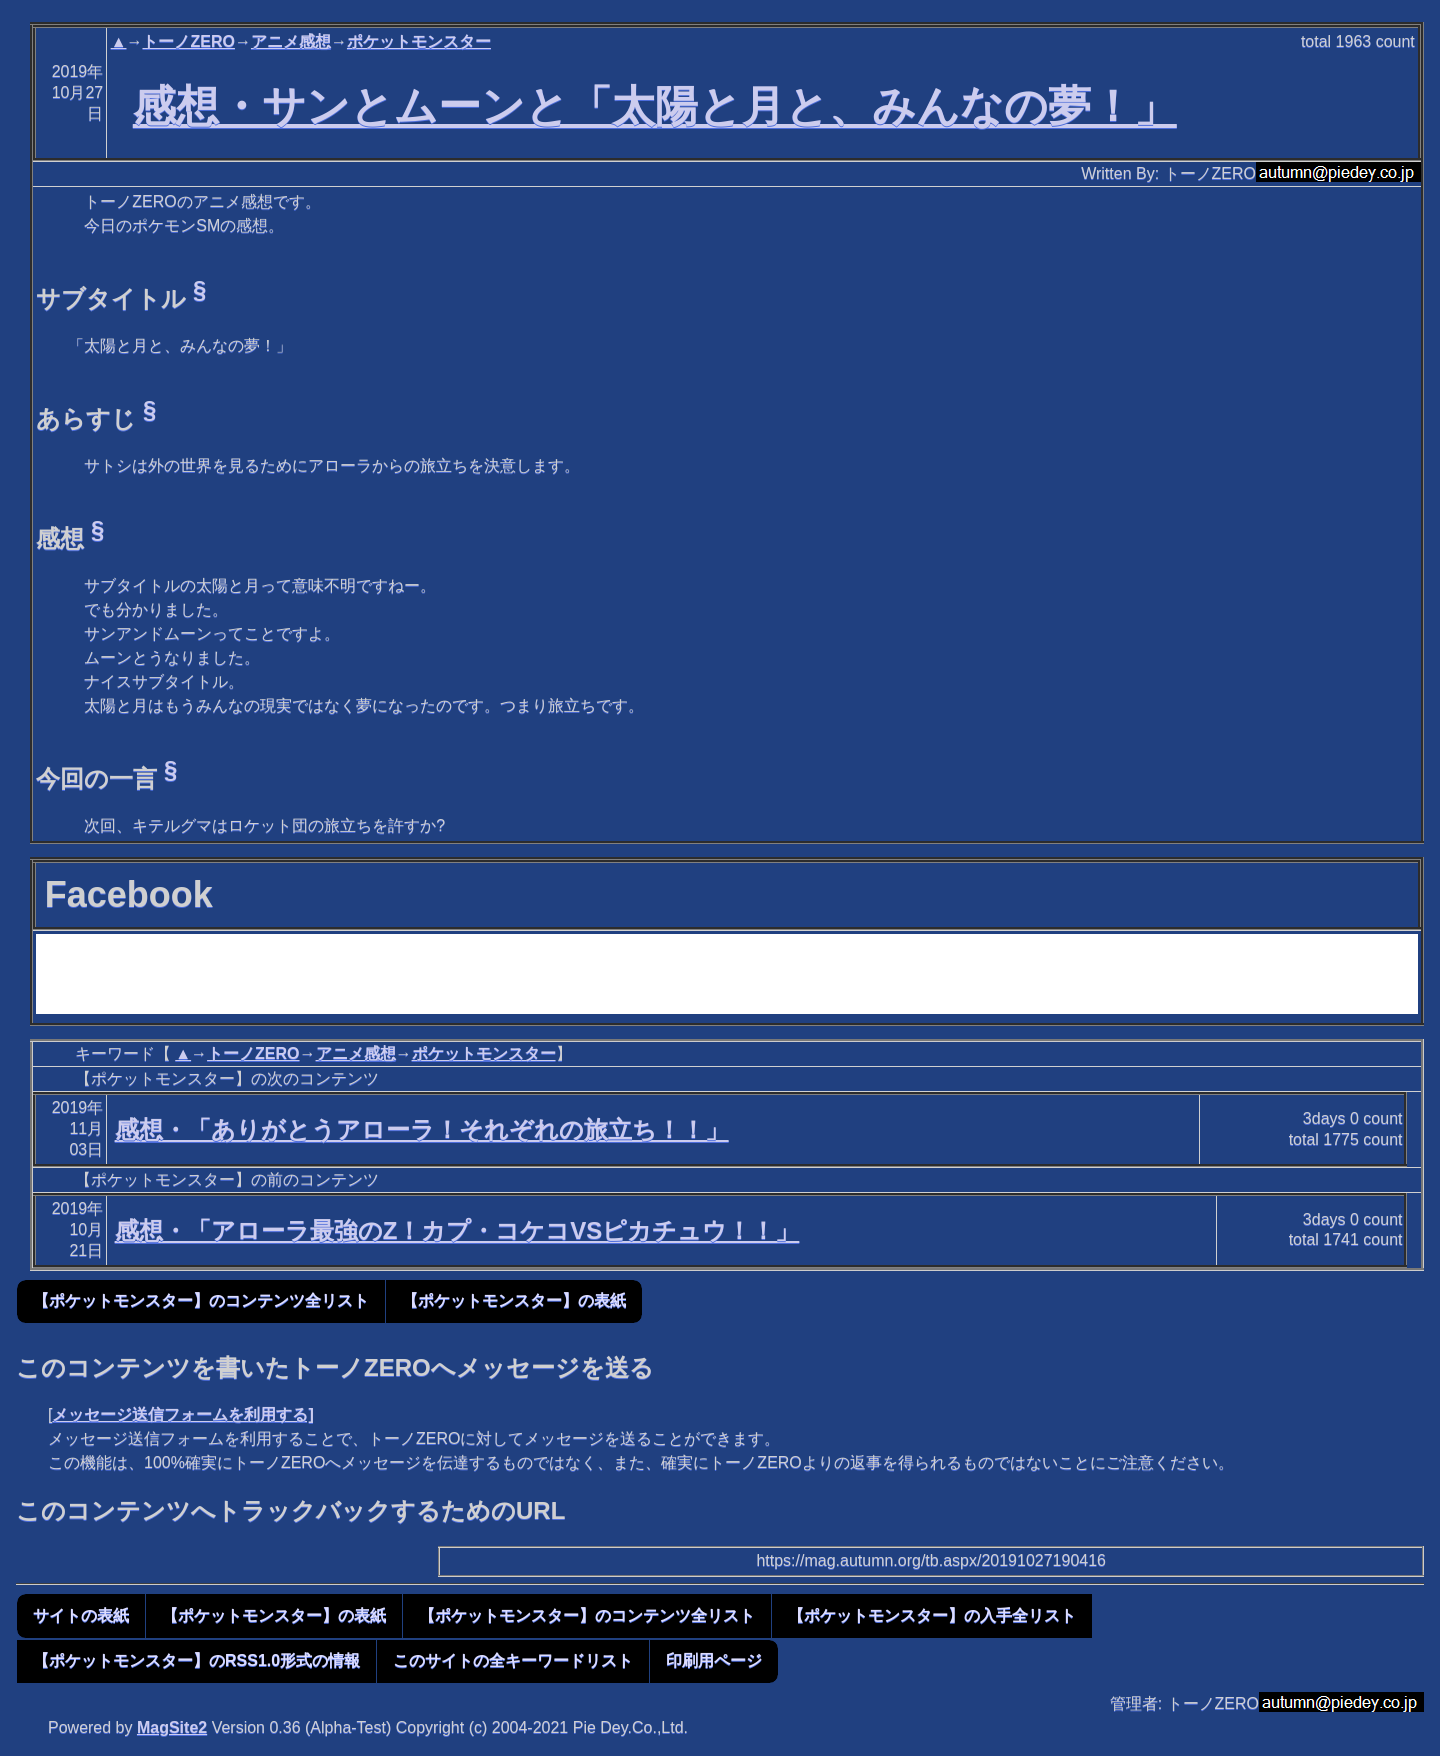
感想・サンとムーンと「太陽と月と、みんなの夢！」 (655, 106)
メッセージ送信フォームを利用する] (182, 1414)
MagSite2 (172, 1727)
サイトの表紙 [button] (81, 1615)
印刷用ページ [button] (714, 1660)
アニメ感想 (291, 41)
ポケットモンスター (419, 41)
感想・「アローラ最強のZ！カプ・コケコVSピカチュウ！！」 (457, 1230)
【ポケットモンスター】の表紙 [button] (514, 1300)
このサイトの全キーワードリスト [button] (513, 1660)
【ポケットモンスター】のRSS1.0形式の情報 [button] (196, 1660)
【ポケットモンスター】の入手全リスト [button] (932, 1615)
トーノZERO (188, 41)
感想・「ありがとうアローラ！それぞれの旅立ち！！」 (422, 1129)
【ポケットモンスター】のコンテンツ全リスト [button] (201, 1300)
